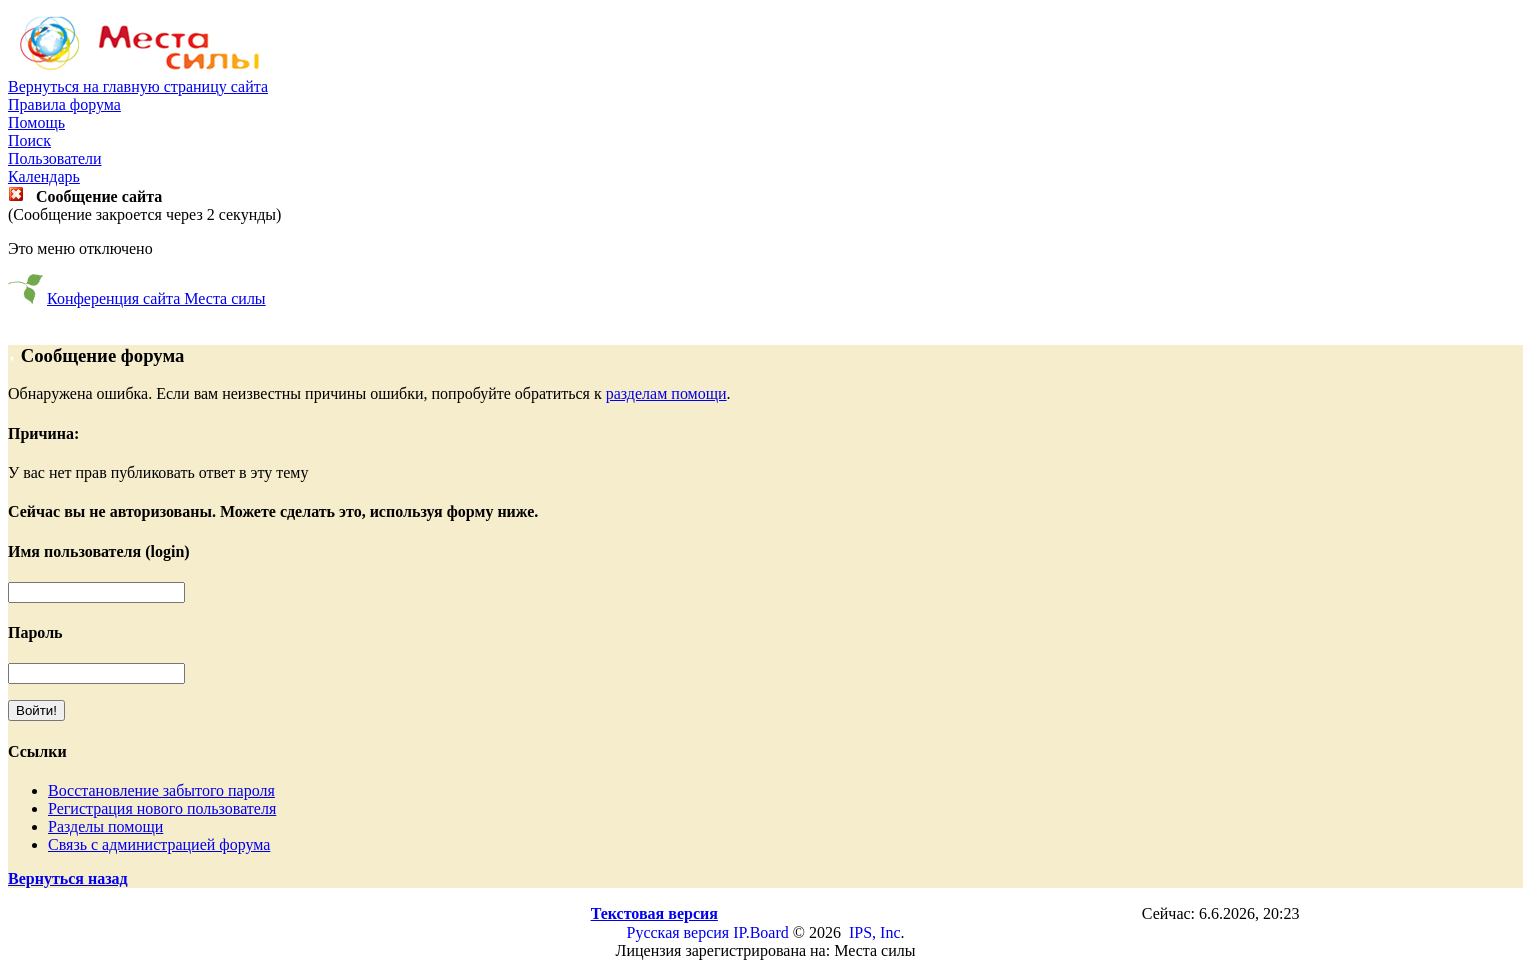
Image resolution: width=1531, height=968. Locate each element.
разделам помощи (666, 393)
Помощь (36, 122)
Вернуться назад (68, 878)
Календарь (44, 176)
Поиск (29, 140)
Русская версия (678, 932)
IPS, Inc (875, 932)
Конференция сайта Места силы (156, 298)
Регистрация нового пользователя (162, 808)
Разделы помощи (105, 826)
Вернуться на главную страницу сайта (138, 86)
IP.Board (761, 932)
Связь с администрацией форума (159, 844)
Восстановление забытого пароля (161, 790)
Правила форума (64, 104)
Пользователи (55, 158)
